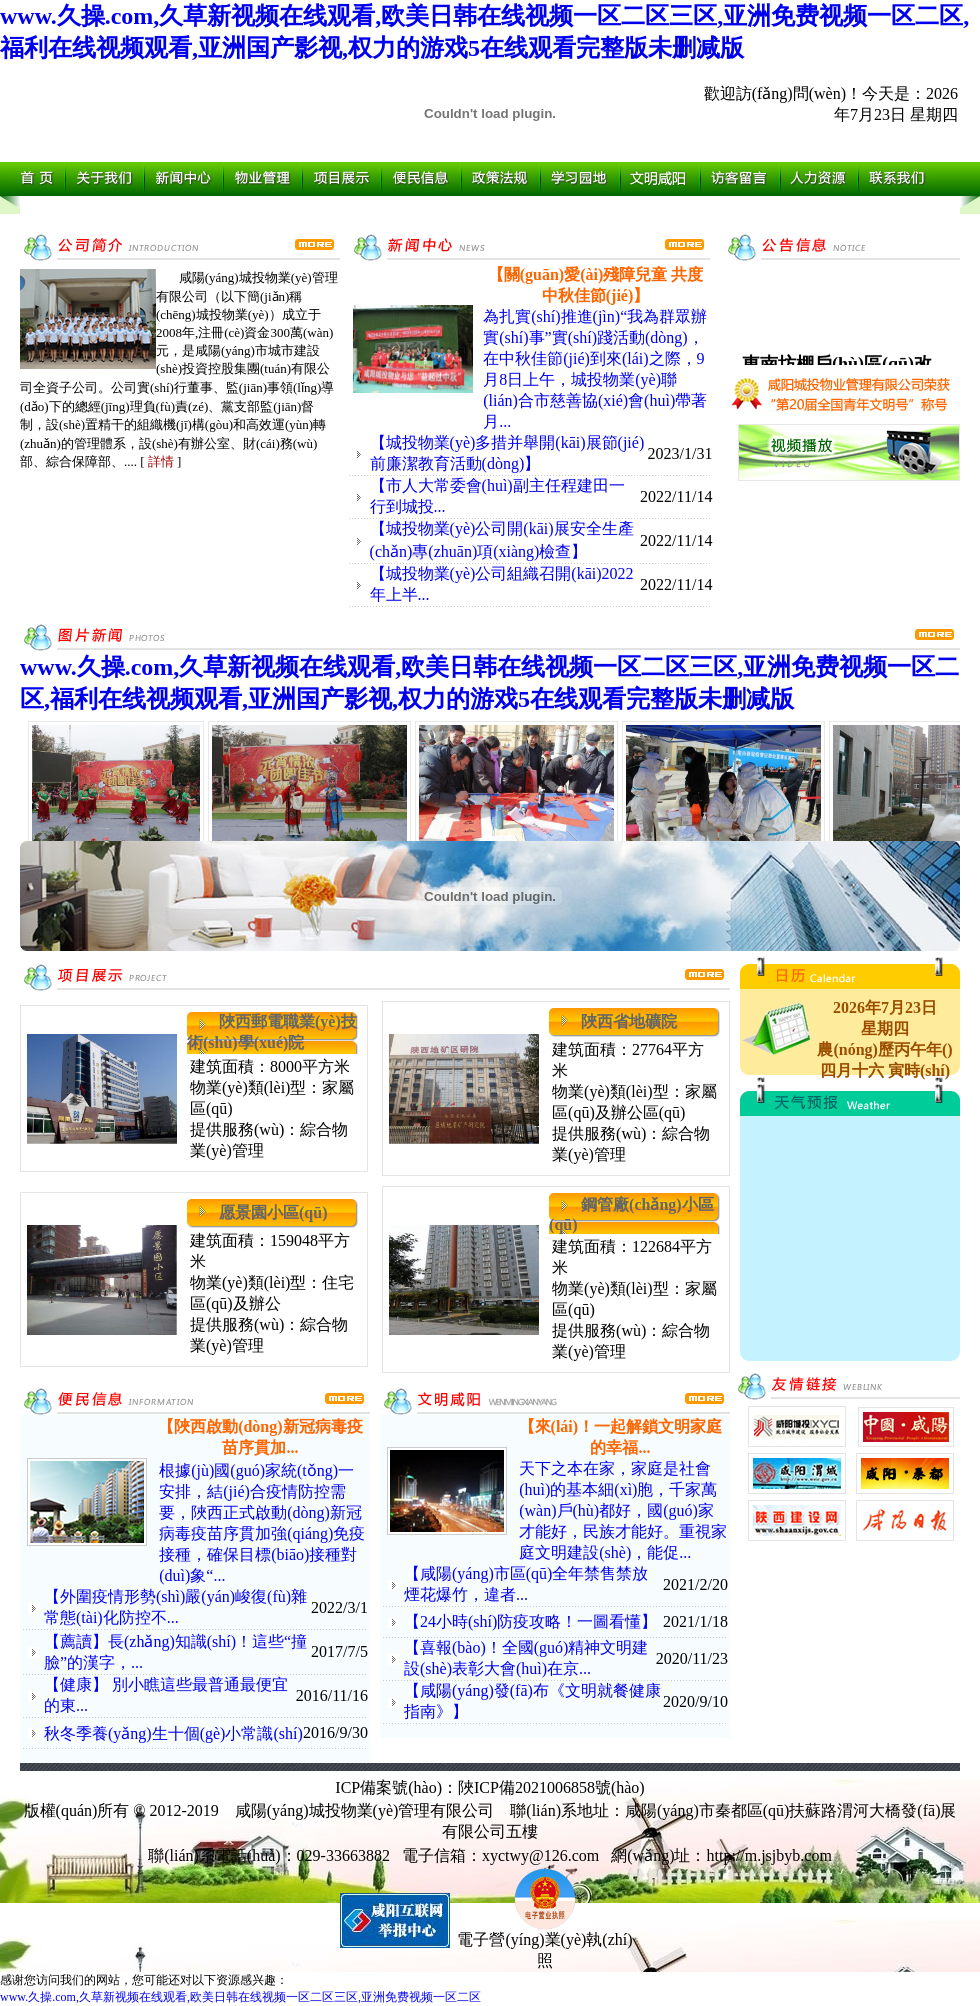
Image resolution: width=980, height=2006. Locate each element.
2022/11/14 (676, 496)
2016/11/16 (332, 1695)
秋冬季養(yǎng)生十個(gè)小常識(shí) (173, 1733)
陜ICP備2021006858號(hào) (551, 1787)
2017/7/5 (339, 1651)
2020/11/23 (692, 1658)
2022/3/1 (339, 1607)
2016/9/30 (335, 1732)
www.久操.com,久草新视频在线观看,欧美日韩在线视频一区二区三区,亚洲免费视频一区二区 (240, 1997)
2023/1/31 (680, 453)
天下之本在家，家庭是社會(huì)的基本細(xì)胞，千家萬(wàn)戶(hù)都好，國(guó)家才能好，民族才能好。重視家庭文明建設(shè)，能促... (623, 1510)
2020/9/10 (695, 1701)
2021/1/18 (695, 1621)
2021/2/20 (695, 1584)
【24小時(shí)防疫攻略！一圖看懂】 (530, 1621)
